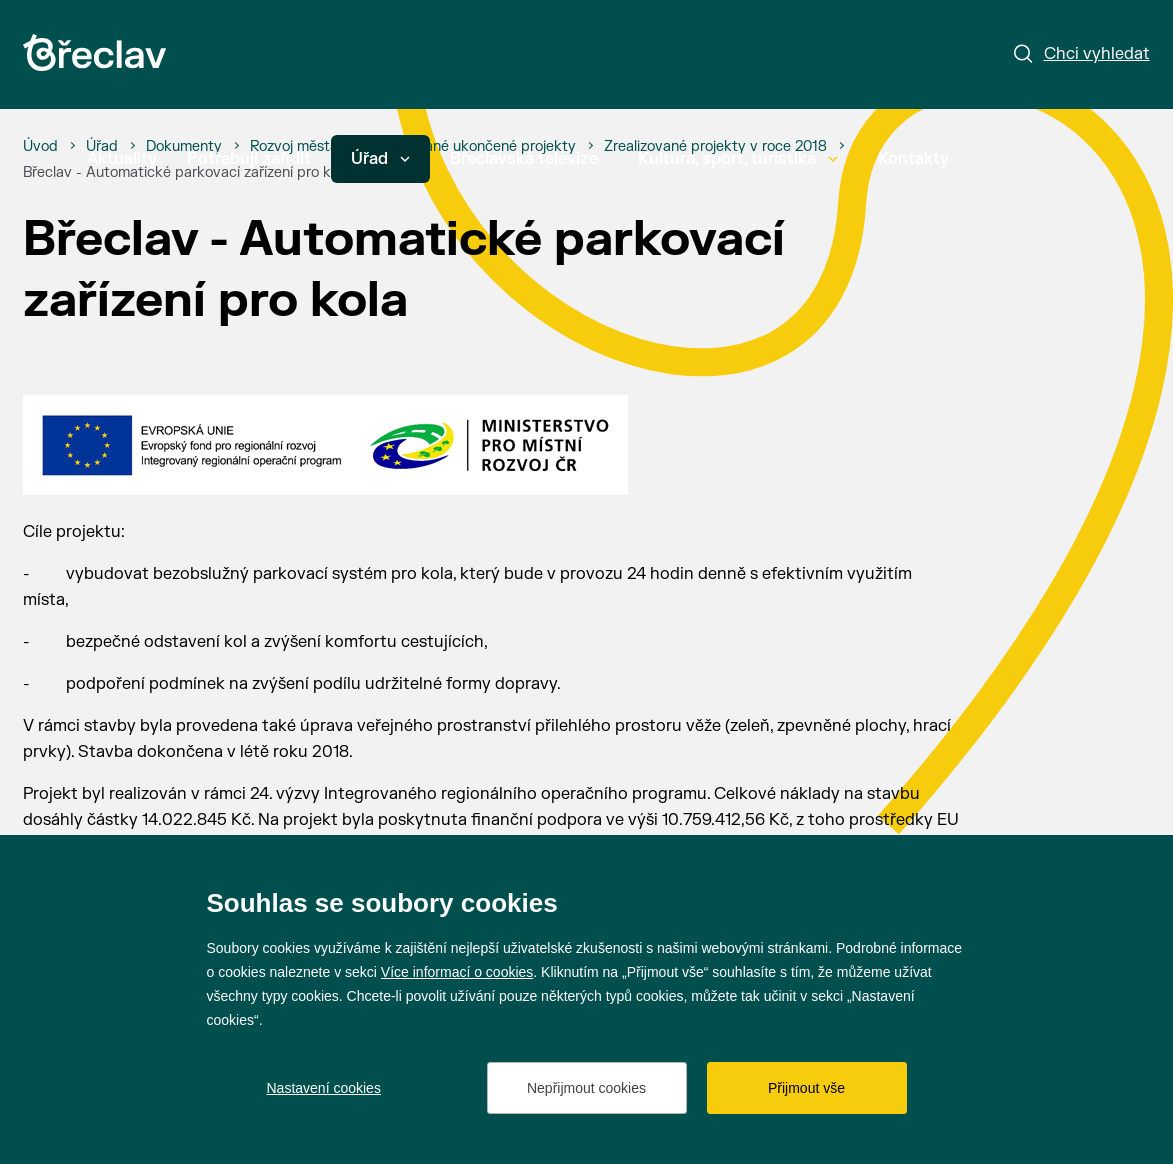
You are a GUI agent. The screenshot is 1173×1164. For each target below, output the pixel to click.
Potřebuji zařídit (249, 159)
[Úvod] (40, 147)
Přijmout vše (806, 1088)
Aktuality (122, 159)
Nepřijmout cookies (586, 1088)
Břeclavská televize (524, 159)
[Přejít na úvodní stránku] (94, 52)
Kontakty (913, 159)
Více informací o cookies (457, 972)
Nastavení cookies (324, 1088)
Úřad (380, 159)
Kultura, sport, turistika (738, 159)
